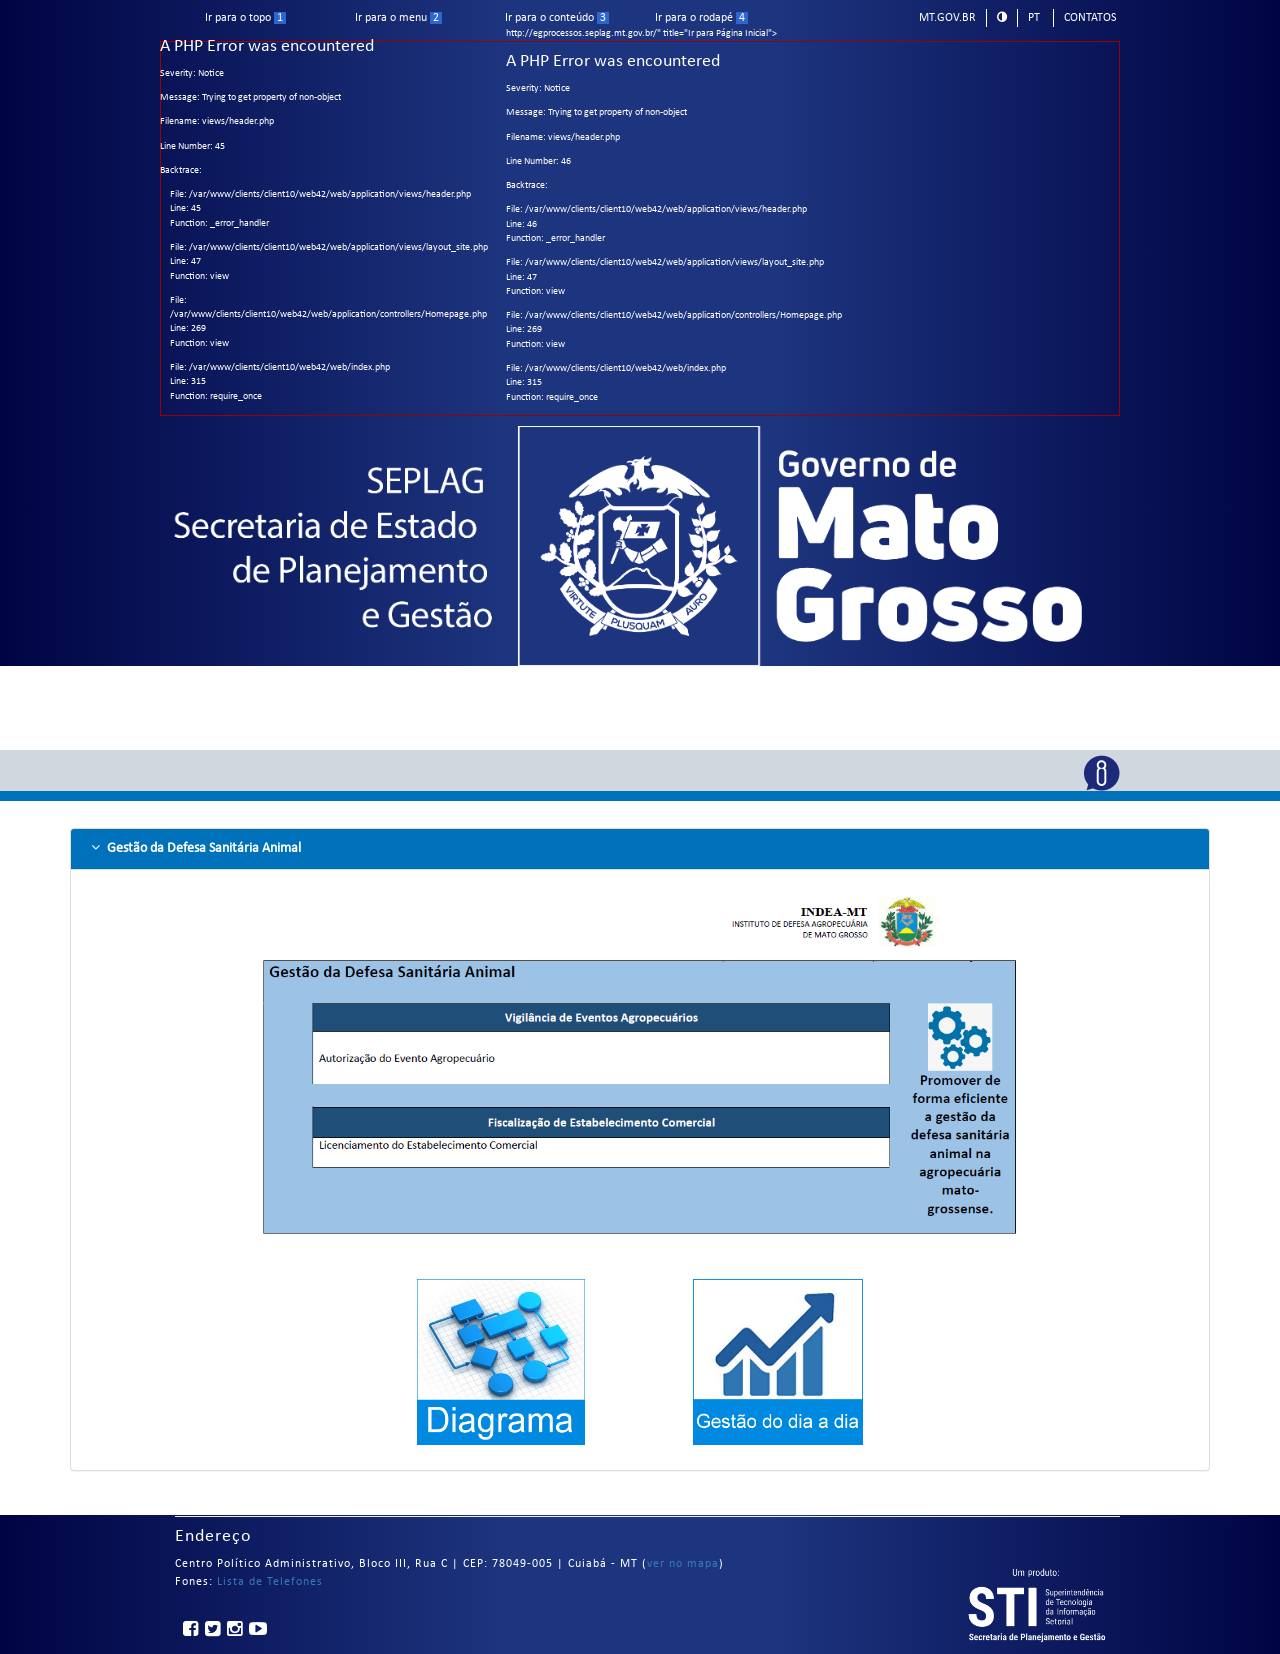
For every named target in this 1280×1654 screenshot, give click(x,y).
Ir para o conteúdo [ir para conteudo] (557, 18)
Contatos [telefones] (1090, 18)
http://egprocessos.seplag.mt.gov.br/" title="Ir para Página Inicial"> (640, 289)
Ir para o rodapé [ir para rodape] (701, 18)
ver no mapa (683, 1564)
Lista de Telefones (270, 1582)
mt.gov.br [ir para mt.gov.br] (947, 18)
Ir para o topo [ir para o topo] (245, 18)
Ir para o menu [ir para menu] (398, 18)
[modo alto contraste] (1002, 17)
